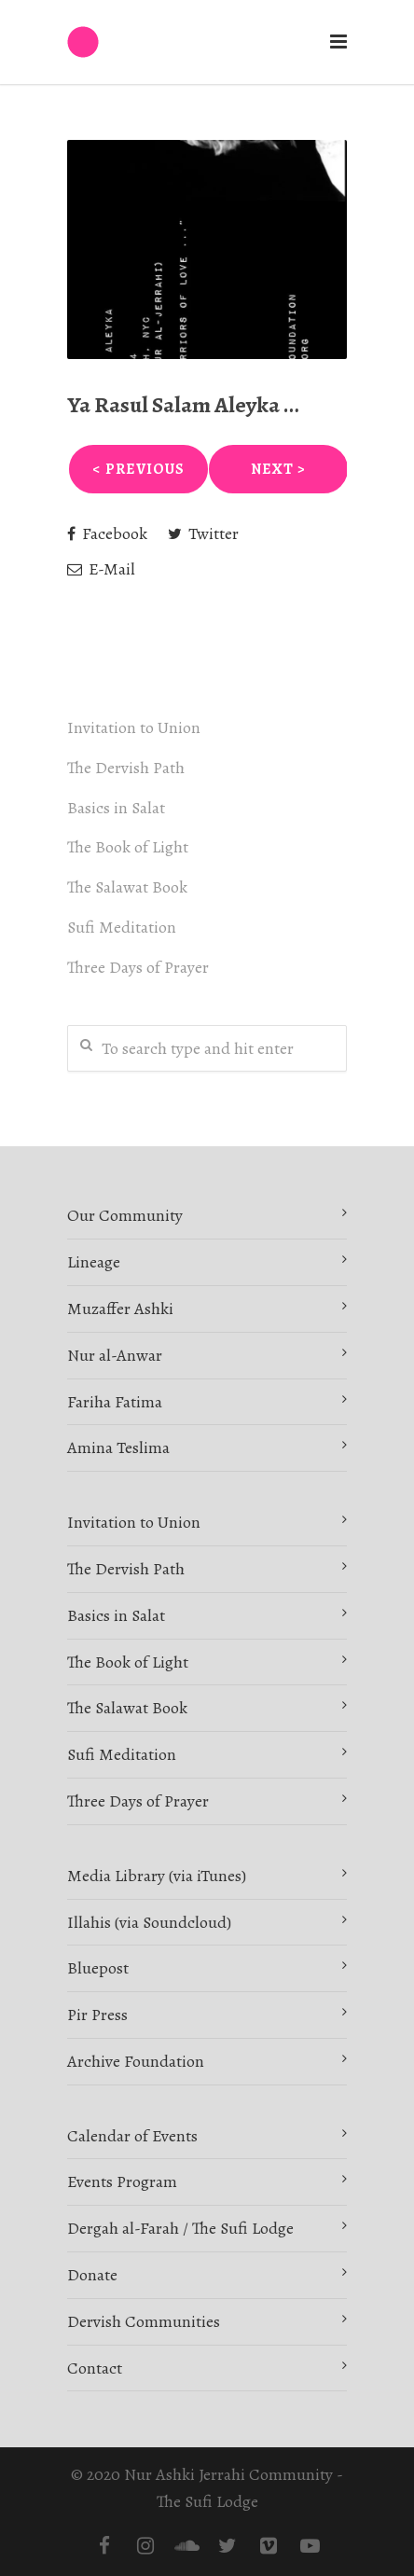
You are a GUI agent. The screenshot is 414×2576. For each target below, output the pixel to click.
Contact (94, 2368)
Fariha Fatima (114, 1402)
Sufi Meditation (121, 927)
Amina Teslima (118, 1447)
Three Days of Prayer (138, 967)
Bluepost (98, 1968)
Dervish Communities (143, 2321)
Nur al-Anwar (114, 1355)
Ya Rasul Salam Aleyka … (182, 405)
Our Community (125, 1215)
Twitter (203, 533)
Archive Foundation (135, 2061)
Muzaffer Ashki (120, 1308)
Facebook (107, 533)
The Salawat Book (127, 887)
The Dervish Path (126, 767)
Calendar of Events (132, 2136)
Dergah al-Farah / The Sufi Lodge (180, 2228)
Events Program (122, 2181)
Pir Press (97, 2014)
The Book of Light (127, 847)
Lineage (93, 1262)
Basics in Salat (116, 807)
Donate (92, 2275)
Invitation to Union (133, 727)
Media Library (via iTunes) (156, 1875)
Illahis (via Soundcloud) (149, 1922)
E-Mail (101, 569)
